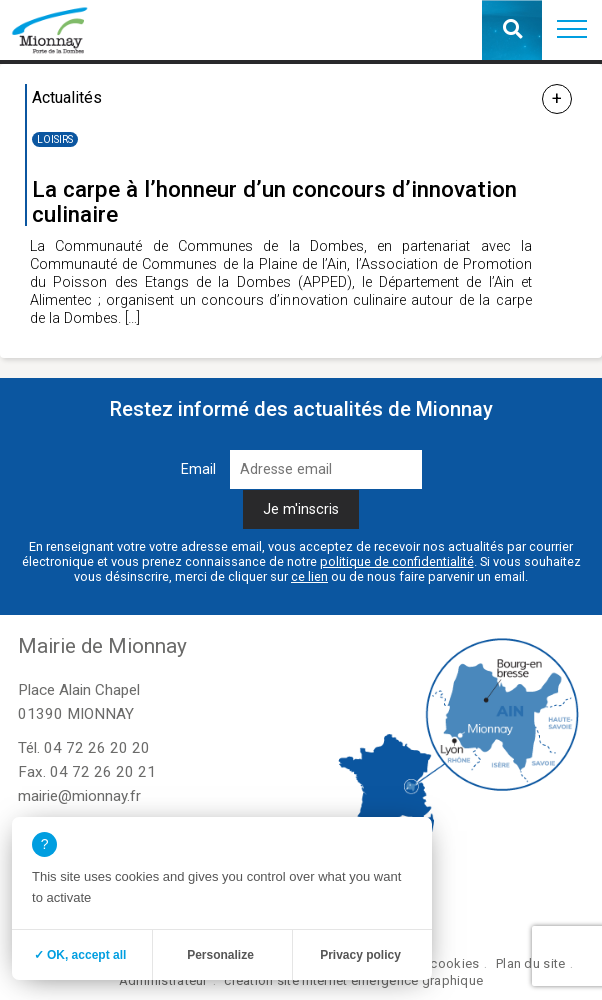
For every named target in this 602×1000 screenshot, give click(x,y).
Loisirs (55, 139)
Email (198, 469)
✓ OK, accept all (80, 955)
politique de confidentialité (397, 561)
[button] (572, 30)
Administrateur (163, 980)
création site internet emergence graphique (353, 980)
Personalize (220, 955)
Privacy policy (360, 955)
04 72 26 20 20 (97, 748)
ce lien (309, 576)
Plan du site (530, 963)
